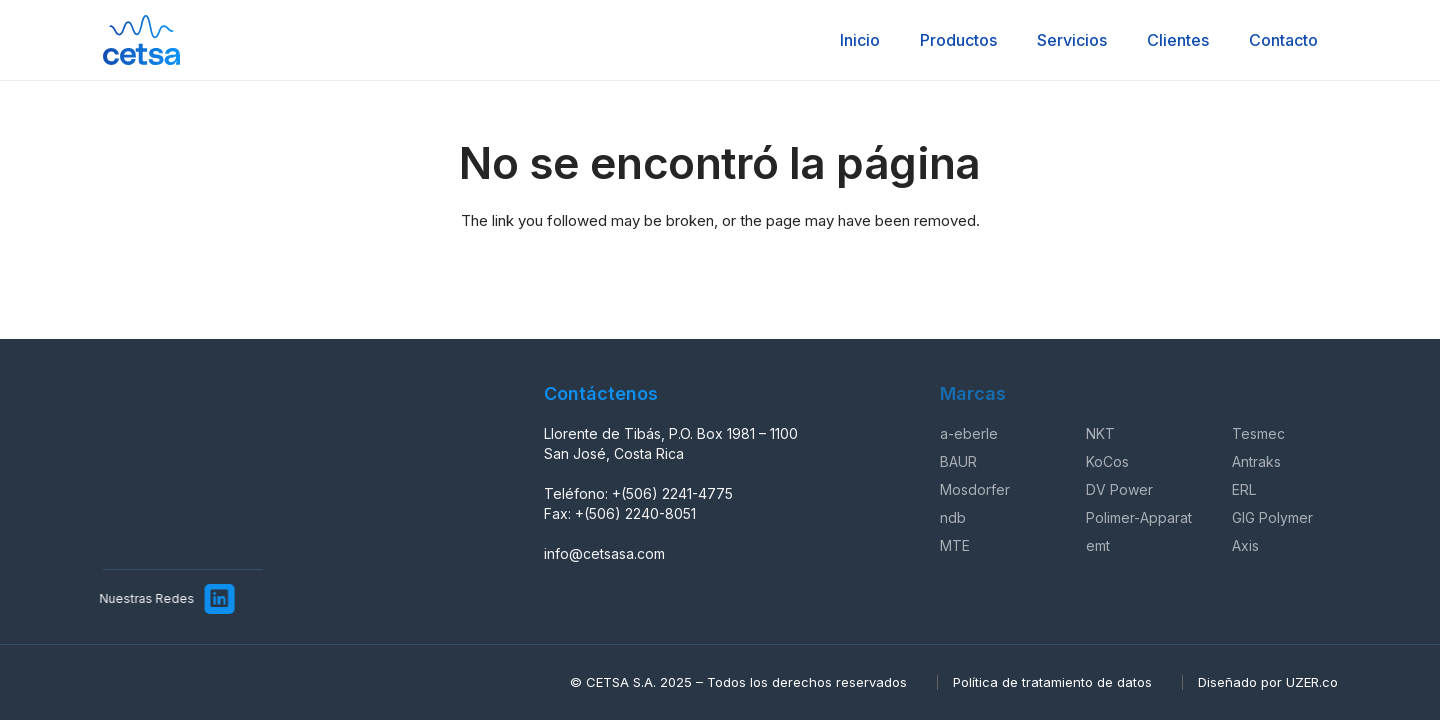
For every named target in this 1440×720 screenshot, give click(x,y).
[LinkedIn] (210, 599)
